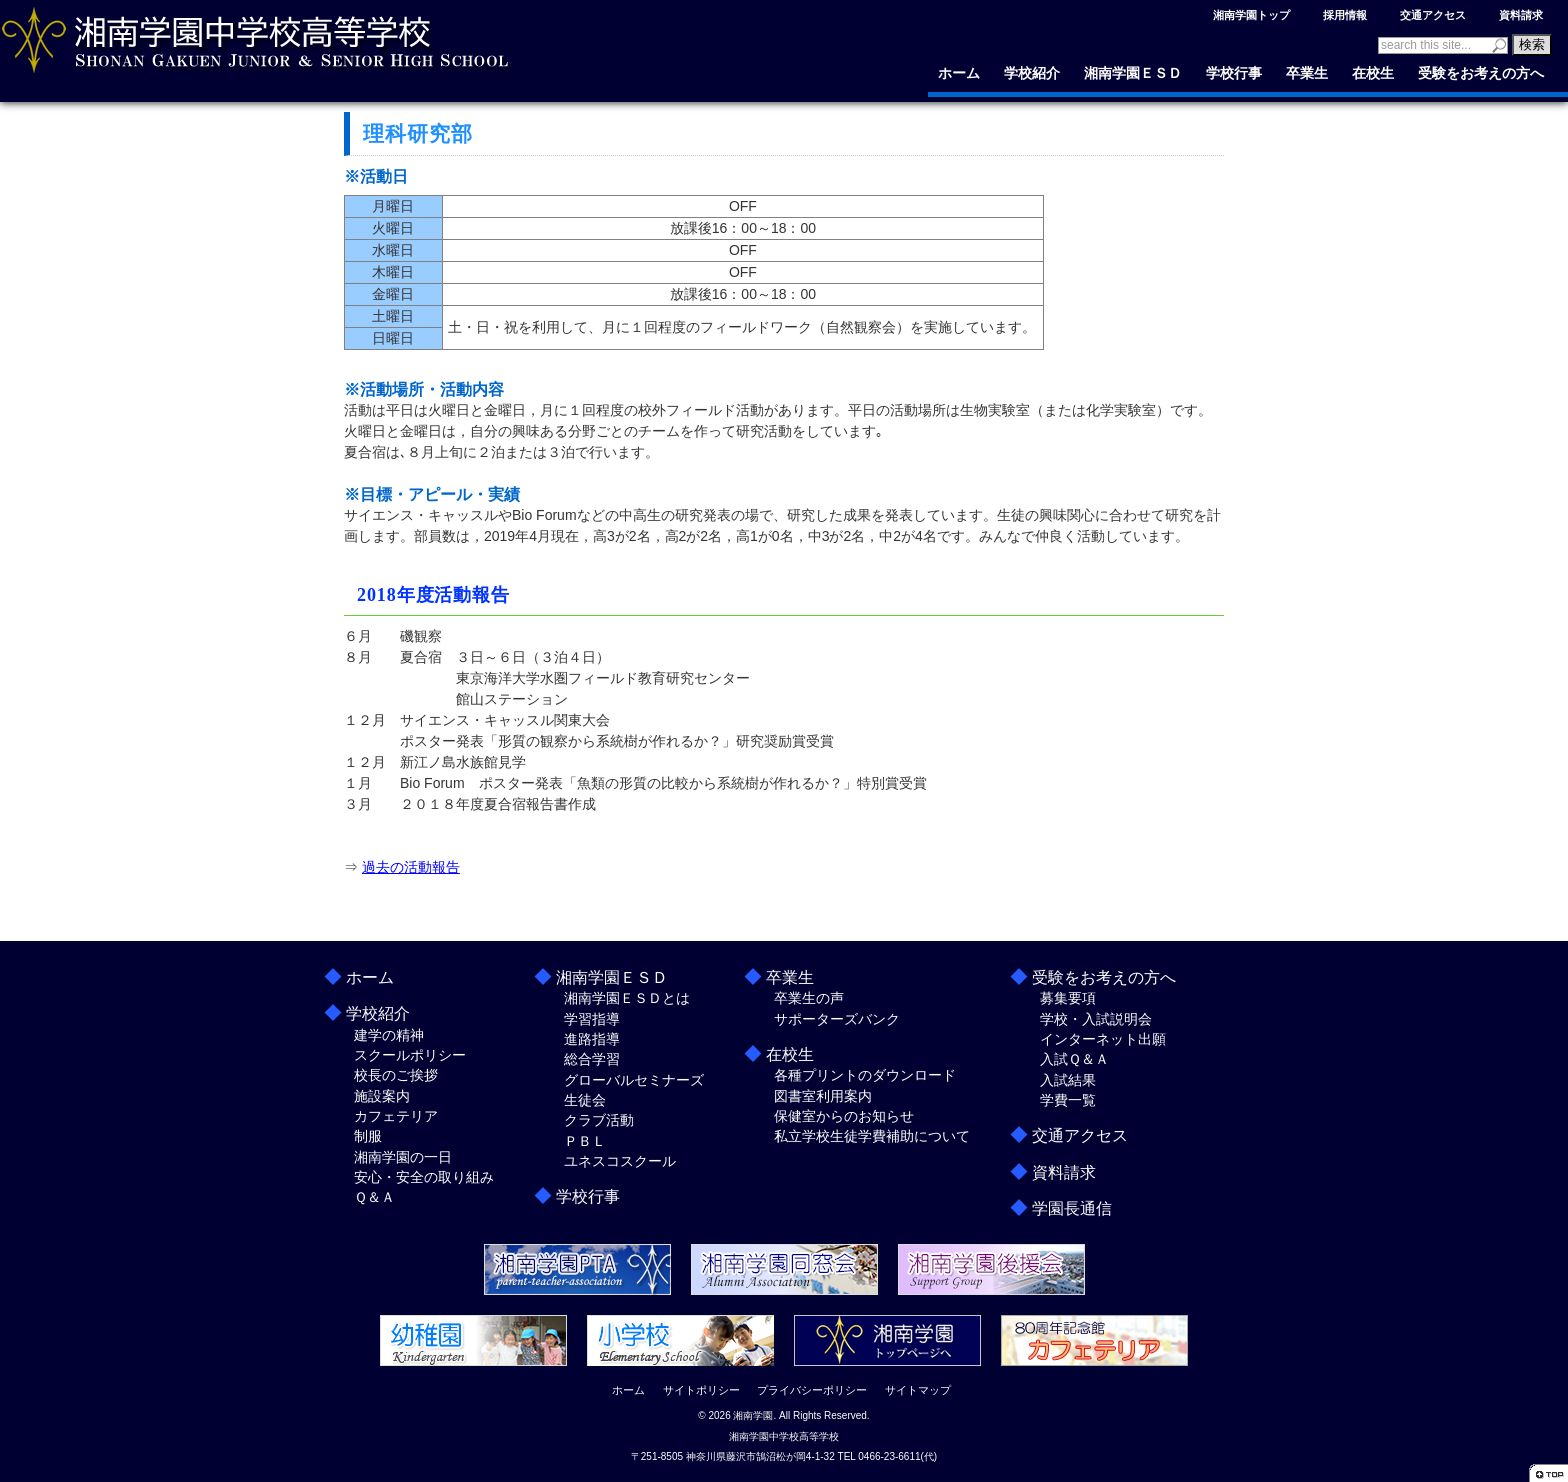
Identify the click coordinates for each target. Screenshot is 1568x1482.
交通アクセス (1433, 15)
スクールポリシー (410, 1055)
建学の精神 (389, 1035)
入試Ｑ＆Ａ (1074, 1059)
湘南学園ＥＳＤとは (627, 998)
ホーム (959, 73)
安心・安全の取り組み (424, 1177)
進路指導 (592, 1039)
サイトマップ (918, 1390)
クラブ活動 (599, 1120)
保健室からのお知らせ (844, 1116)
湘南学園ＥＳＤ (1133, 73)
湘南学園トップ (1251, 15)
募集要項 (1068, 998)
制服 (368, 1136)
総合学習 (592, 1059)
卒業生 (1307, 73)
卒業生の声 (809, 998)
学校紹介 (1032, 73)
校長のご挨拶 (396, 1075)
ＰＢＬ (585, 1141)
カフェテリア (396, 1116)
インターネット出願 (1103, 1039)
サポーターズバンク (837, 1019)
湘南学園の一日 (403, 1157)
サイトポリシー (701, 1390)
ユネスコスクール (620, 1161)
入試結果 (1068, 1080)
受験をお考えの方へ (1481, 73)
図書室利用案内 (823, 1096)
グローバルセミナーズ (634, 1080)
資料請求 (1521, 15)
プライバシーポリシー (812, 1390)
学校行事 (1234, 73)
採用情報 (1345, 15)
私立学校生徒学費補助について (872, 1136)
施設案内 (382, 1096)
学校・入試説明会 (1096, 1019)
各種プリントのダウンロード (865, 1075)
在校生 (1373, 73)
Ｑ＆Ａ (374, 1197)
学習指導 (592, 1019)
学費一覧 (1068, 1100)
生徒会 (585, 1100)
